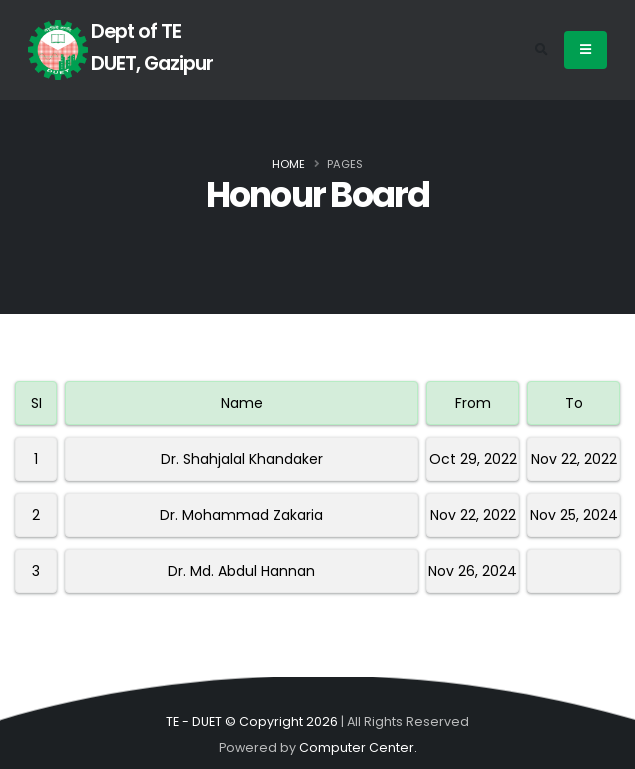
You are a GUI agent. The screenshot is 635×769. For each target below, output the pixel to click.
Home (288, 164)
